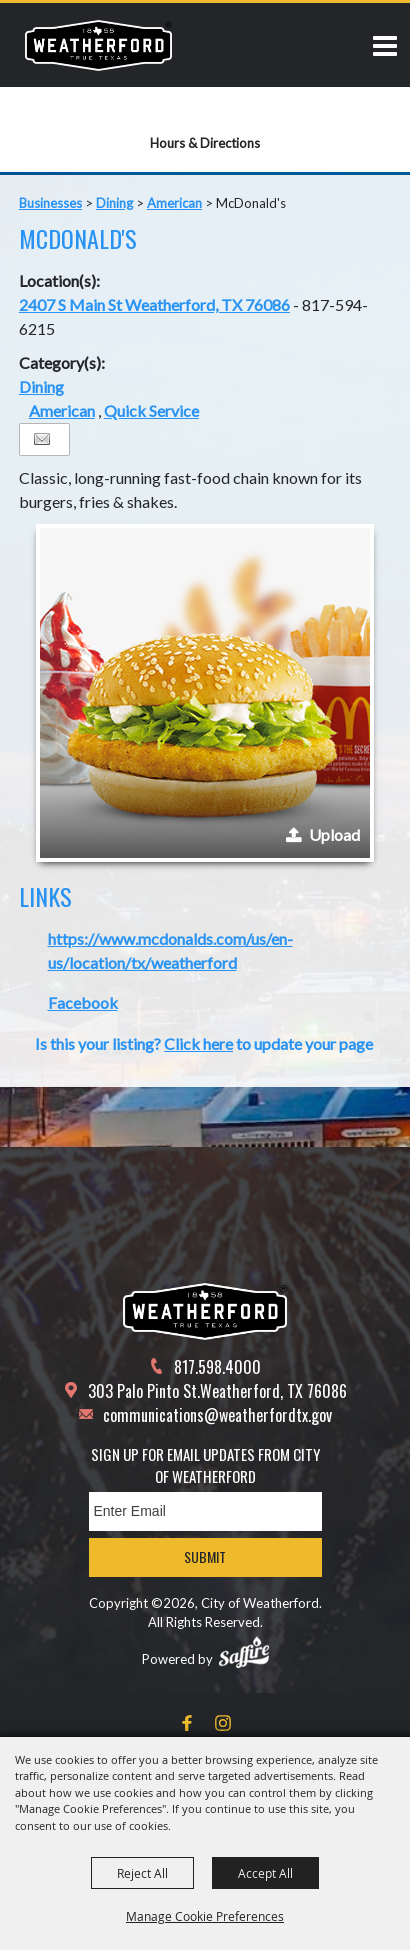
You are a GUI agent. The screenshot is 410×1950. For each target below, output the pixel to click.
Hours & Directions (205, 143)
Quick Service (151, 410)
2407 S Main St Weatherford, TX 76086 (154, 304)
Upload (334, 834)
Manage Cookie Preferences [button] (205, 1916)
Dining (114, 203)
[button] (205, 693)
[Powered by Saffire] (244, 1652)
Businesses (50, 203)
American (174, 203)
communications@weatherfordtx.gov (217, 1415)
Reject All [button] (142, 1873)
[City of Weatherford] (98, 45)
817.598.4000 (217, 1367)
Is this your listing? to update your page (204, 1043)
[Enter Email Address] (205, 1511)
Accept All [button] (265, 1873)
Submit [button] (205, 1556)
